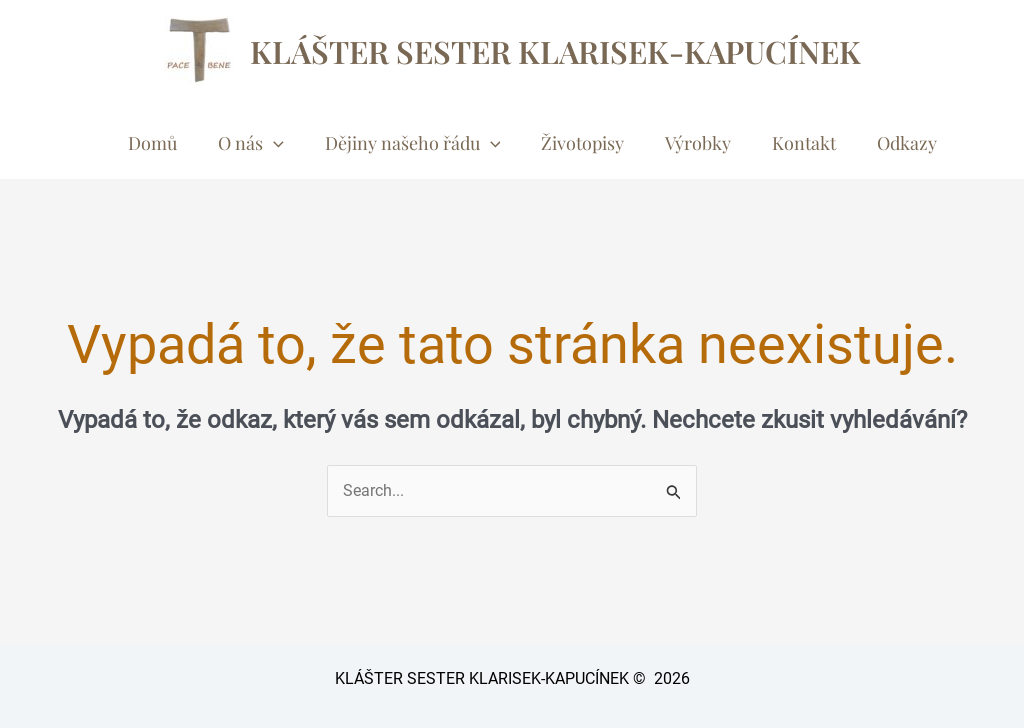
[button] (273, 143)
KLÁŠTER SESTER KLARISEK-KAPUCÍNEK (555, 51)
